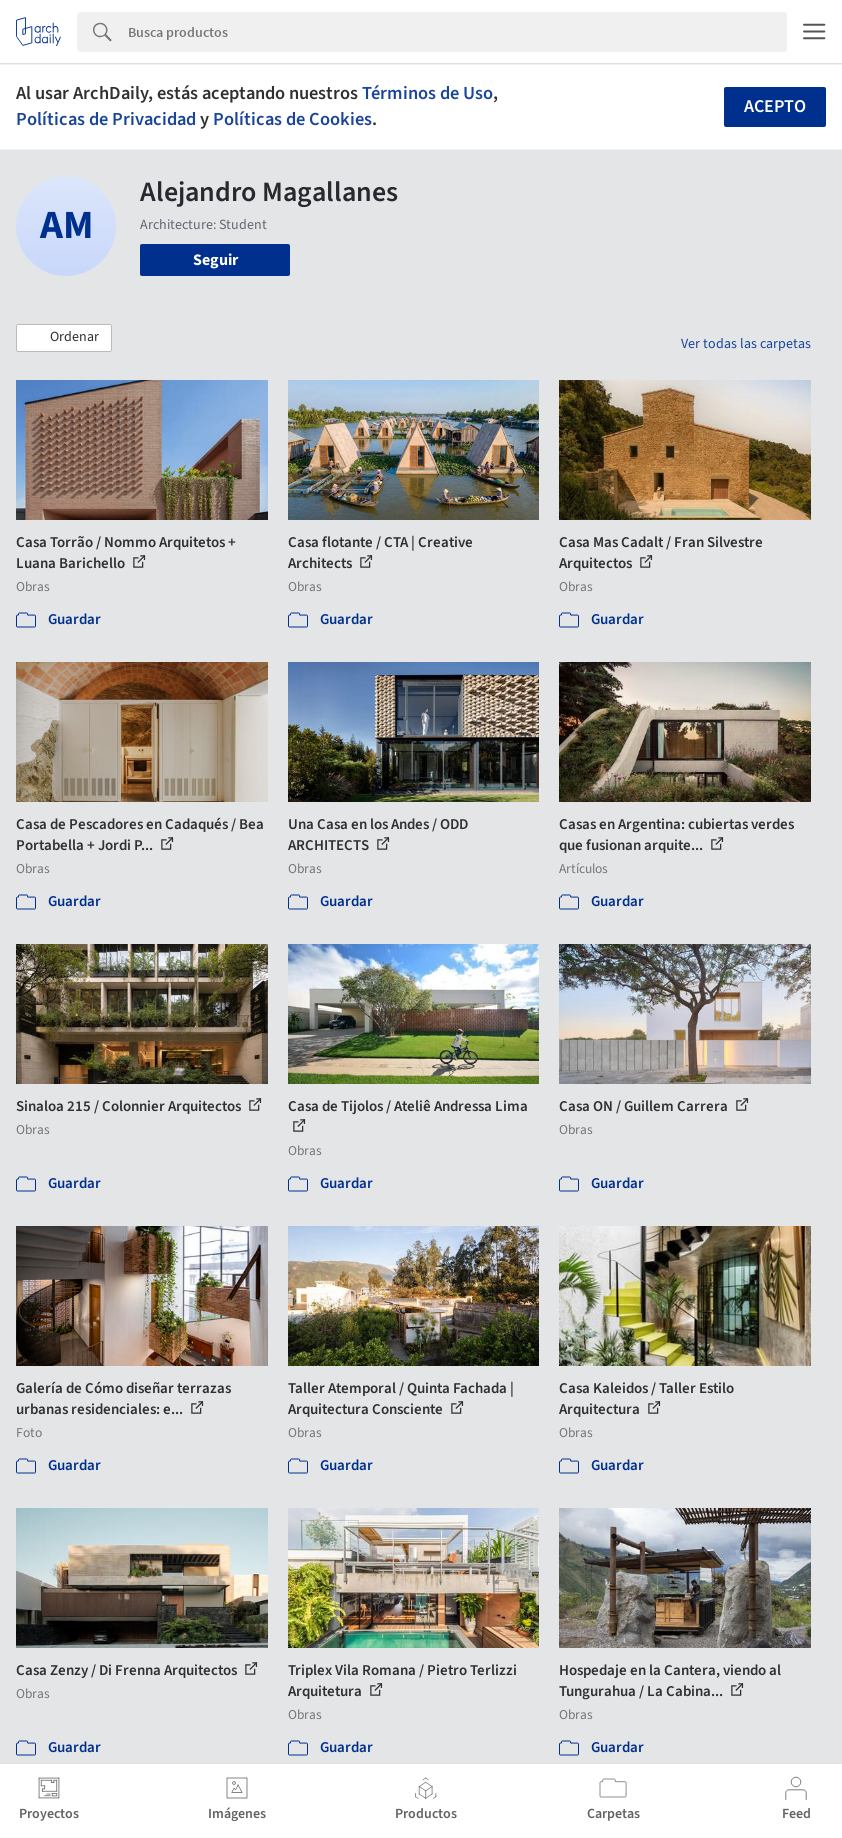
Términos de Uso (427, 93)
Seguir (215, 260)
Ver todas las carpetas (746, 344)
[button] (64, 338)
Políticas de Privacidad (106, 119)
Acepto (775, 106)
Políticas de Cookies (292, 119)
